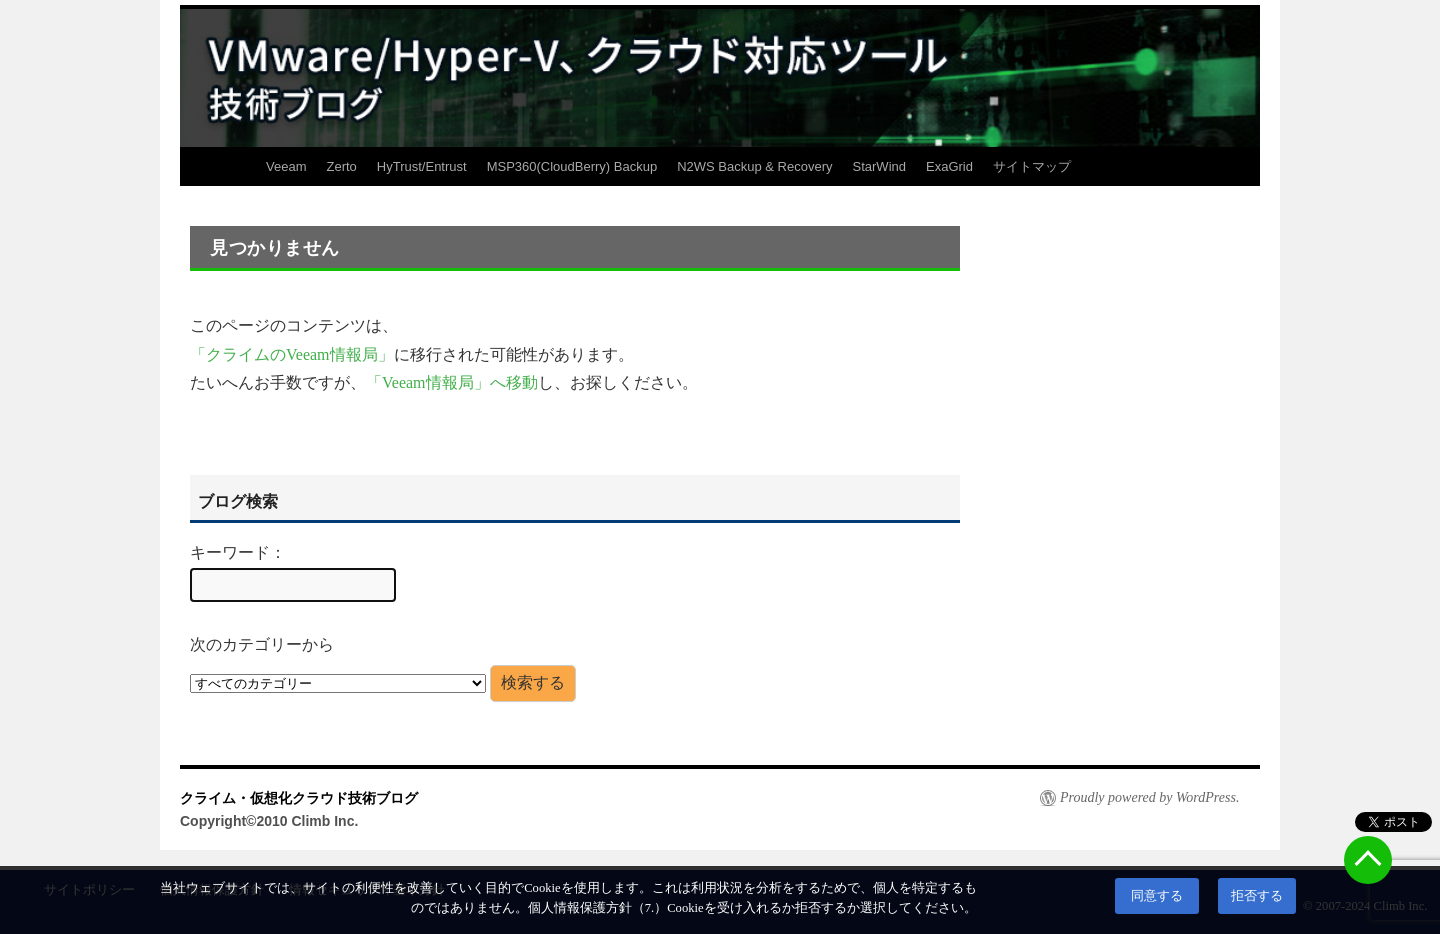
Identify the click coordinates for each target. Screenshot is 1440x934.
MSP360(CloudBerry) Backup (572, 166)
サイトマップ (1032, 166)
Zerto (341, 166)
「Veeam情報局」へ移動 (452, 382)
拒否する (1257, 896)
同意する (1157, 896)
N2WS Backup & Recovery (754, 166)
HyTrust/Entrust (422, 166)
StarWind (879, 166)
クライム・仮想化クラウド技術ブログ (299, 798)
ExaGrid (949, 166)
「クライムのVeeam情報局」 (292, 354)
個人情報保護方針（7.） (597, 908)
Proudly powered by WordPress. (1149, 797)
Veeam (286, 166)
